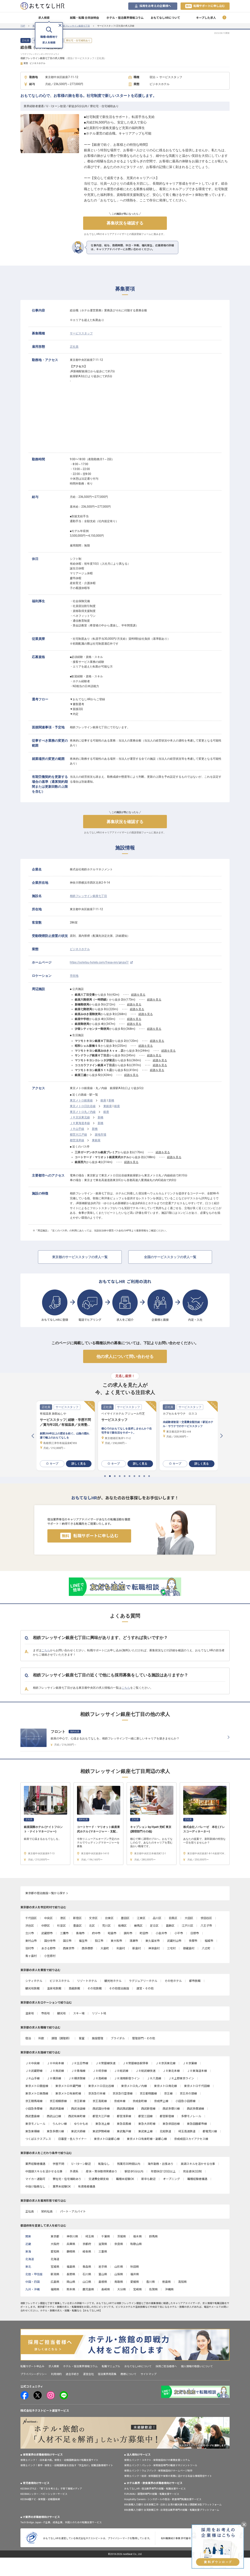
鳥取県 (118, 2281)
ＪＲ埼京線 (100, 2070)
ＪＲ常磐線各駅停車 (135, 2063)
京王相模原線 (58, 2101)
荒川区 (106, 1925)
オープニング (171, 2179)
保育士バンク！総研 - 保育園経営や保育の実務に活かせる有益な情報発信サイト (168, 2476)
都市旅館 (195, 1980)
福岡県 (55, 2289)
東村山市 (31, 1940)
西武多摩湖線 (195, 2108)
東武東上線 (145, 2131)
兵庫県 (71, 2244)
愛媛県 (134, 2281)
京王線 (168, 2093)
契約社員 (47, 2211)
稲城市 (209, 1940)
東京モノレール (35, 2123)
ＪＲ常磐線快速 (105, 2063)
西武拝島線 (57, 2108)
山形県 (118, 2266)
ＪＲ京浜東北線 (80, 1117)
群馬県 (153, 2236)
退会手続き (72, 2374)
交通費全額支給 (99, 2179)
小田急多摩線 (33, 2108)
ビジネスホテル (80, 949)
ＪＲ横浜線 (54, 2078)
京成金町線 (140, 2101)
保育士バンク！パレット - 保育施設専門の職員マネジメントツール (160, 2465)
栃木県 (137, 2236)
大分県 (121, 2289)
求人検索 (44, 17)
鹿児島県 (88, 2289)
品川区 (157, 1918)
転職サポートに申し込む (205, 6)
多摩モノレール (191, 2116)
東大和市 (116, 1940)
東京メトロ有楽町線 (68, 2093)
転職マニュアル (111, 2366)
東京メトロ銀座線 (81, 1100)
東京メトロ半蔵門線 (68, 2086)
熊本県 (71, 2289)
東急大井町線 (146, 2123)
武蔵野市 (47, 1933)
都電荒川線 (210, 2131)
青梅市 (80, 1933)
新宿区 (77, 1918)
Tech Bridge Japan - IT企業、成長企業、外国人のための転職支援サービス (61, 2522)
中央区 (48, 1918)
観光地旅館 (32, 1988)
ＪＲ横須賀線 (76, 2078)
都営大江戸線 (78, 1134)
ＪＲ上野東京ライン (181, 2078)
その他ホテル (173, 1980)
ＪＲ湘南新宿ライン (127, 2078)
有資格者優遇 (86, 2186)
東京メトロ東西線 (36, 2093)
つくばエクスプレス (38, 2139)
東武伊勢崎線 (101, 2131)
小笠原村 (50, 1956)
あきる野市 (48, 1948)
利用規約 (56, 2374)
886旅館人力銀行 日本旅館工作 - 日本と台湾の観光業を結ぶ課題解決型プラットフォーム (173, 2504)
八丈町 (206, 1948)
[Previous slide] (32, 1435)
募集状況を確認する (125, 223)
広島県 (55, 2281)
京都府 (87, 2244)
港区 (63, 1918)
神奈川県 (72, 2236)
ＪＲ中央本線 (55, 2063)
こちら (45, 1650)
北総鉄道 (165, 2131)
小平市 (178, 1933)
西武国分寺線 (101, 2108)
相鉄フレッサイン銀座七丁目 (75, 26)
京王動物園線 (148, 2093)
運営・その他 (145, 1988)
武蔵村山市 (174, 1940)
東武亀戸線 (124, 2131)
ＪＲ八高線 (154, 2078)
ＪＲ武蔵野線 (33, 2070)
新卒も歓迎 (148, 2179)
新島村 (136, 1948)
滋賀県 (102, 2244)
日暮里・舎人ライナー (72, 2139)
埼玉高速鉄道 (186, 2131)
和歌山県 (136, 2244)
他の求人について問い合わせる (125, 1356)
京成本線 (119, 2101)
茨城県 (121, 2236)
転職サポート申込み (32, 2366)
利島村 (120, 1948)
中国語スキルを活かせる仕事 (43, 2171)
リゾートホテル (87, 1980)
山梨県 (118, 2274)
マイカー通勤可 (35, 2179)
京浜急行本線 (96, 2093)
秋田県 (134, 2266)
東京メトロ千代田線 (197, 2086)
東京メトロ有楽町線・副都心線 (147, 2139)
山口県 (87, 2281)
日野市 (194, 1933)
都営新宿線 (167, 2116)
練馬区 (138, 1925)
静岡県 (71, 2251)
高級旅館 (74, 1988)
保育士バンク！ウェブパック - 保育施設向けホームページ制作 (158, 2470)
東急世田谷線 (171, 2123)
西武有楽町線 (76, 2116)
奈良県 (118, 2244)
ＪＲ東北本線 (171, 2070)
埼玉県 (89, 2236)
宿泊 (28, 2038)
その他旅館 (94, 1988)
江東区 (141, 1918)
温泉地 (29, 2013)
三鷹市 (64, 1933)
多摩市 (193, 1940)
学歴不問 (58, 2163)
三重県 (102, 2251)
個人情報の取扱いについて (197, 2366)
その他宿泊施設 (119, 1988)
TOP (22, 26)
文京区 (93, 1918)
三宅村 (171, 1948)
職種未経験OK (125, 2179)
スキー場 (79, 2013)
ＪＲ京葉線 (190, 2063)
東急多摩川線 (55, 2131)
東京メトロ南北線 (165, 2086)
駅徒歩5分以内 (78, 106)
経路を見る (138, 994)
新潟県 (55, 2274)
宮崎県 (137, 2289)
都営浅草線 (77, 1140)
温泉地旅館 (54, 1988)
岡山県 (71, 2281)
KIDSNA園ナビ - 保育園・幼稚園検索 (40, 2499)
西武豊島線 (32, 2116)
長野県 (71, 2274)
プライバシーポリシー (33, 2374)
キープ (52, 1463)
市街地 (74, 975)
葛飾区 (170, 1925)
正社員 (74, 346)
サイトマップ (148, 2374)
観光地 (61, 2013)
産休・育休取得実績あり (101, 2171)
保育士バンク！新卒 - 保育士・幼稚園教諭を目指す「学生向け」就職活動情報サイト (66, 2465)
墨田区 (125, 1918)
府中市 (96, 1933)
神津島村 (154, 1948)
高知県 (182, 2281)
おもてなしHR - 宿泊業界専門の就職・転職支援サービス (155, 2488)
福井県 (134, 2274)
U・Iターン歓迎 (56, 106)
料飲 (41, 2038)
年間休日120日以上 (163, 2171)
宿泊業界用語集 (107, 2374)
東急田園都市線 (197, 2123)
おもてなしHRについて (165, 17)
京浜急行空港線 (123, 2093)
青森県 (87, 2266)
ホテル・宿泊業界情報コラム (125, 17)
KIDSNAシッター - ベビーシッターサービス (43, 2494)
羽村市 (29, 1948)
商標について (128, 2374)
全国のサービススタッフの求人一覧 (170, 1257)
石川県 (87, 2274)
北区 (92, 1925)
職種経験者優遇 (197, 2179)
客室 (82, 2038)
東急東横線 (32, 2131)
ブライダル (118, 2038)
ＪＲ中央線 (32, 2063)
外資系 (74, 2171)
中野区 (45, 1925)
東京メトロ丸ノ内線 (83, 1111)
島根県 (102, 2281)
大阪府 (55, 2244)
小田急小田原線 (185, 2101)
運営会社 (88, 2374)
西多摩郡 (87, 1948)
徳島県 (166, 2281)
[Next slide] (221, 1435)
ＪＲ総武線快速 (145, 2070)
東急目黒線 (124, 2123)
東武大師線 (78, 2131)
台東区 (109, 1918)
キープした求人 (206, 17)
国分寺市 (50, 1940)
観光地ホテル (113, 1980)
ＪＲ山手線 (77, 1128)
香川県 (150, 2281)
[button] (105, 1476)
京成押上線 (161, 2101)
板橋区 (122, 1925)
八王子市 (206, 1925)
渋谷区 (29, 1925)
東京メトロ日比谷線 (83, 1106)
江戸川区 (187, 1925)
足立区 (154, 1925)
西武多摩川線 (171, 2108)
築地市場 (100, 1134)
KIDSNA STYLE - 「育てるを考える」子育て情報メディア (51, 2488)
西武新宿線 (148, 2108)
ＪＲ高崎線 (100, 2078)
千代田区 (31, 1918)
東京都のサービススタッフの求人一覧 (80, 1257)
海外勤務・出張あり (160, 2163)
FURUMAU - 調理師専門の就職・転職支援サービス (151, 2494)
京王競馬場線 (33, 2101)
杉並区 (61, 1925)
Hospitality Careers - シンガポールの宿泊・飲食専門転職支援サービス (162, 2499)
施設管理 (97, 2038)
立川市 (29, 1933)
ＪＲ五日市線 (79, 2063)
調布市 (128, 1933)
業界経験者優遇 (34, 106)
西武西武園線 (125, 2108)
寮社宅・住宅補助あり (104, 106)
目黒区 (173, 1918)
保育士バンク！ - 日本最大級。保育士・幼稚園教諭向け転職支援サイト (59, 2460)
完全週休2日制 (192, 2171)
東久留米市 (152, 1940)
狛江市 (99, 1940)
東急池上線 (102, 2123)
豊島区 (77, 1925)
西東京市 (68, 1948)
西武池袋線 (78, 2108)
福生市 (83, 1940)
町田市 (144, 1933)
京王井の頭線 (188, 2093)
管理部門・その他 (143, 2038)
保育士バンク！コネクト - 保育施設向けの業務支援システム (157, 2460)
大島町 (104, 1948)
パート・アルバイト (73, 2211)
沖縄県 (169, 2289)
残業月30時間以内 (128, 2163)
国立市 (67, 1940)
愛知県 (55, 2251)
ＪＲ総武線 (121, 2070)
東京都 (55, 2236)
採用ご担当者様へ (166, 2366)
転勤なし (104, 2163)
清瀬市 (133, 1940)
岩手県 (102, 2266)
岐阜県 (87, 2251)
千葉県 (105, 2236)
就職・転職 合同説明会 (84, 17)
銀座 (103, 1100)
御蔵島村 (188, 1948)
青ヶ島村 (31, 1956)
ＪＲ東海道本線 (80, 1123)
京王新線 (79, 2101)
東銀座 (107, 1106)
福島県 (71, 2266)
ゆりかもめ (81, 2123)
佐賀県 (153, 2289)
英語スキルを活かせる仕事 (198, 2163)
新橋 (111, 1100)
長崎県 (105, 2289)
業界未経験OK (62, 2186)
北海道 (55, 2259)
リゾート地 (99, 2013)
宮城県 (55, 2266)
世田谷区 (206, 1918)
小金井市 (161, 1933)
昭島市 (112, 1933)
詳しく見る (78, 1463)
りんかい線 (59, 2123)
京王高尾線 (100, 2101)
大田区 (189, 1918)
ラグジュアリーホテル (143, 1980)
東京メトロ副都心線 (107, 2139)
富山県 (102, 2274)
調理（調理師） (61, 2038)
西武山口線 (54, 2116)
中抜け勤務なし (35, 2186)
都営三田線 (145, 2116)
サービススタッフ (81, 333)
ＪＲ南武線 (57, 2070)
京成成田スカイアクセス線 (191, 2139)
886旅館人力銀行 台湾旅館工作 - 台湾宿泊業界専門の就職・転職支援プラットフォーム (171, 2510)
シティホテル (33, 1980)
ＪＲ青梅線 (78, 2070)
